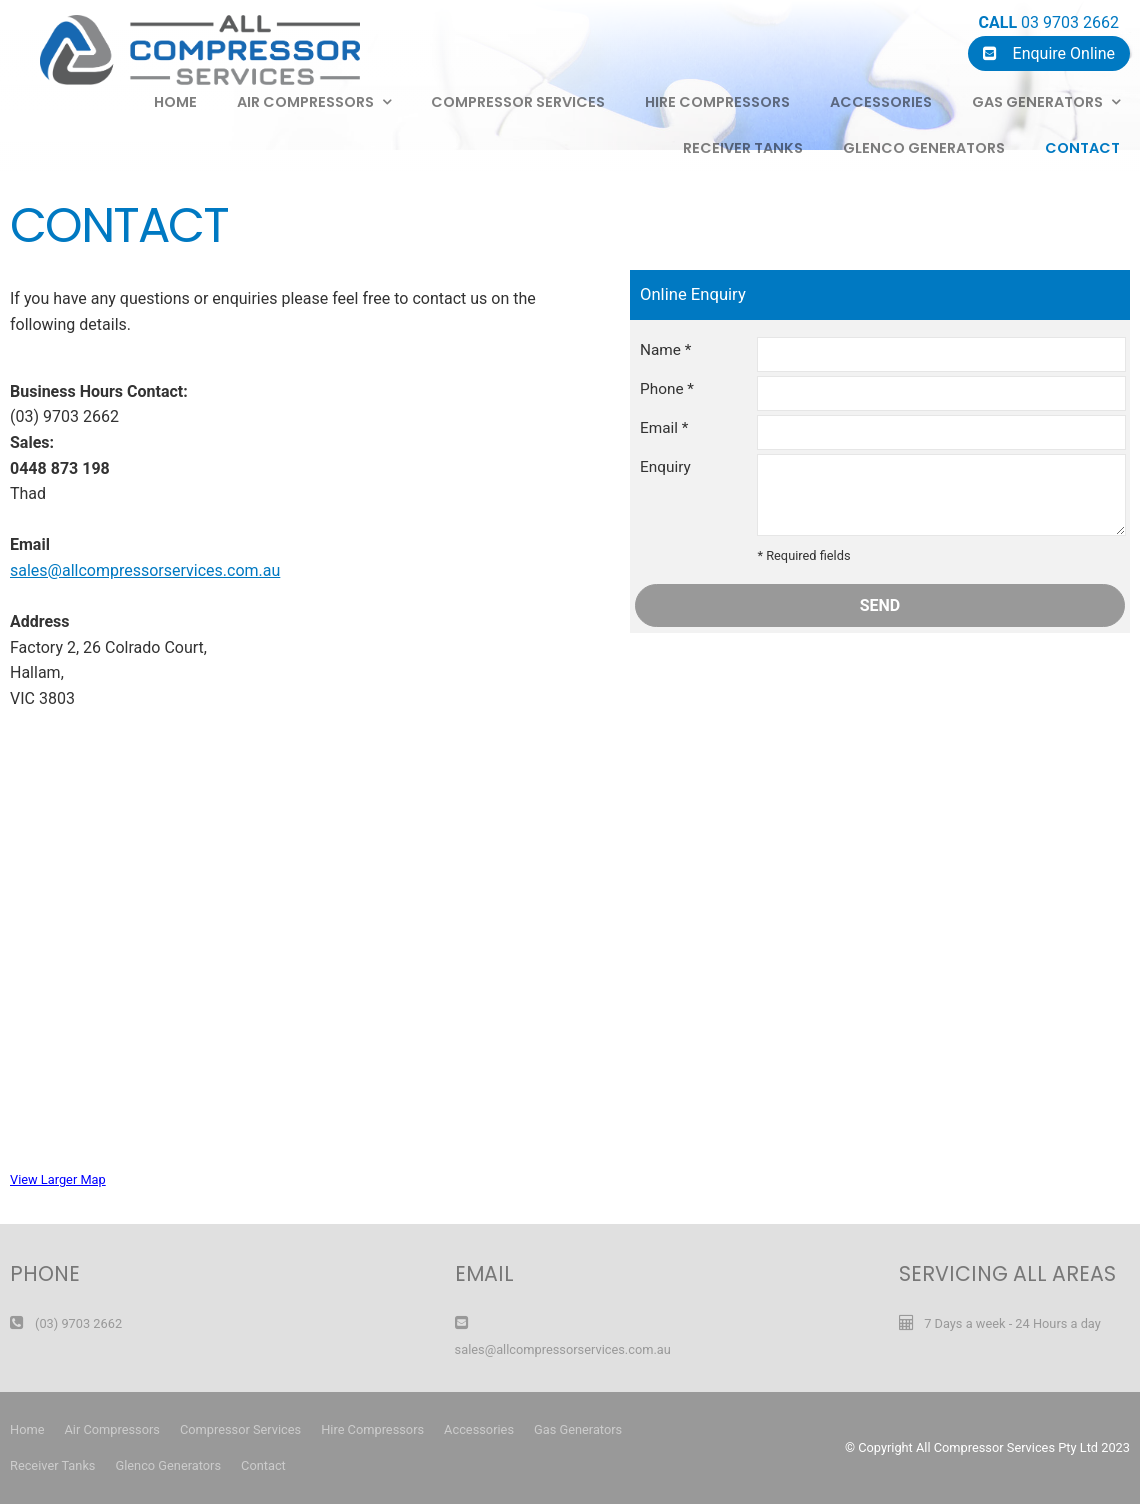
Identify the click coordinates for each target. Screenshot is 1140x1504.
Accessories (881, 102)
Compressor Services (518, 102)
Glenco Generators (924, 148)
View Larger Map (58, 1179)
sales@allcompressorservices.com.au (145, 570)
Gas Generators (1037, 102)
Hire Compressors (717, 102)
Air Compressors (111, 1429)
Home (27, 1429)
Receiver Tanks (743, 148)
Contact (1082, 148)
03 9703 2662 (1049, 22)
